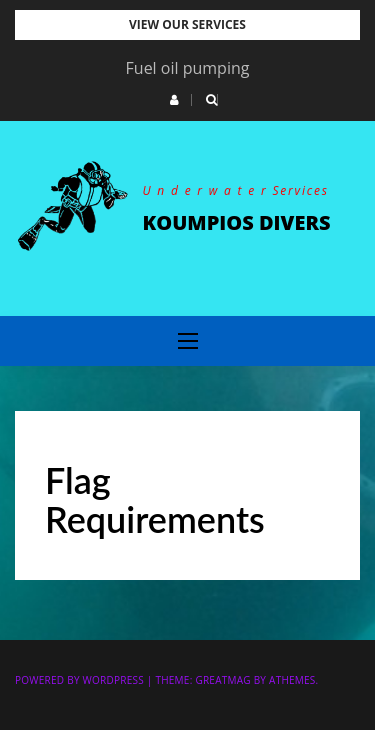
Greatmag (222, 680)
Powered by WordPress (79, 680)
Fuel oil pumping (188, 68)
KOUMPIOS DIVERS (237, 222)
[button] (174, 100)
